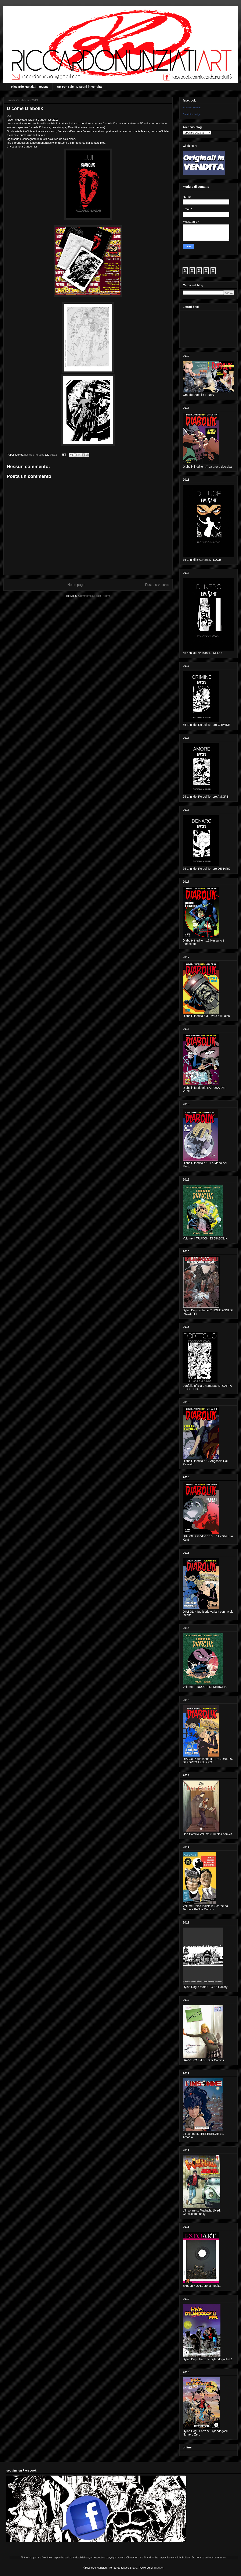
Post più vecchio (157, 585)
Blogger (158, 2567)
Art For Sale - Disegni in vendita (79, 86)
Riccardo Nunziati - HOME (29, 86)
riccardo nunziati (34, 454)
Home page (75, 585)
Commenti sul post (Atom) (94, 595)
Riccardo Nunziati (192, 107)
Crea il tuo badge (192, 114)
